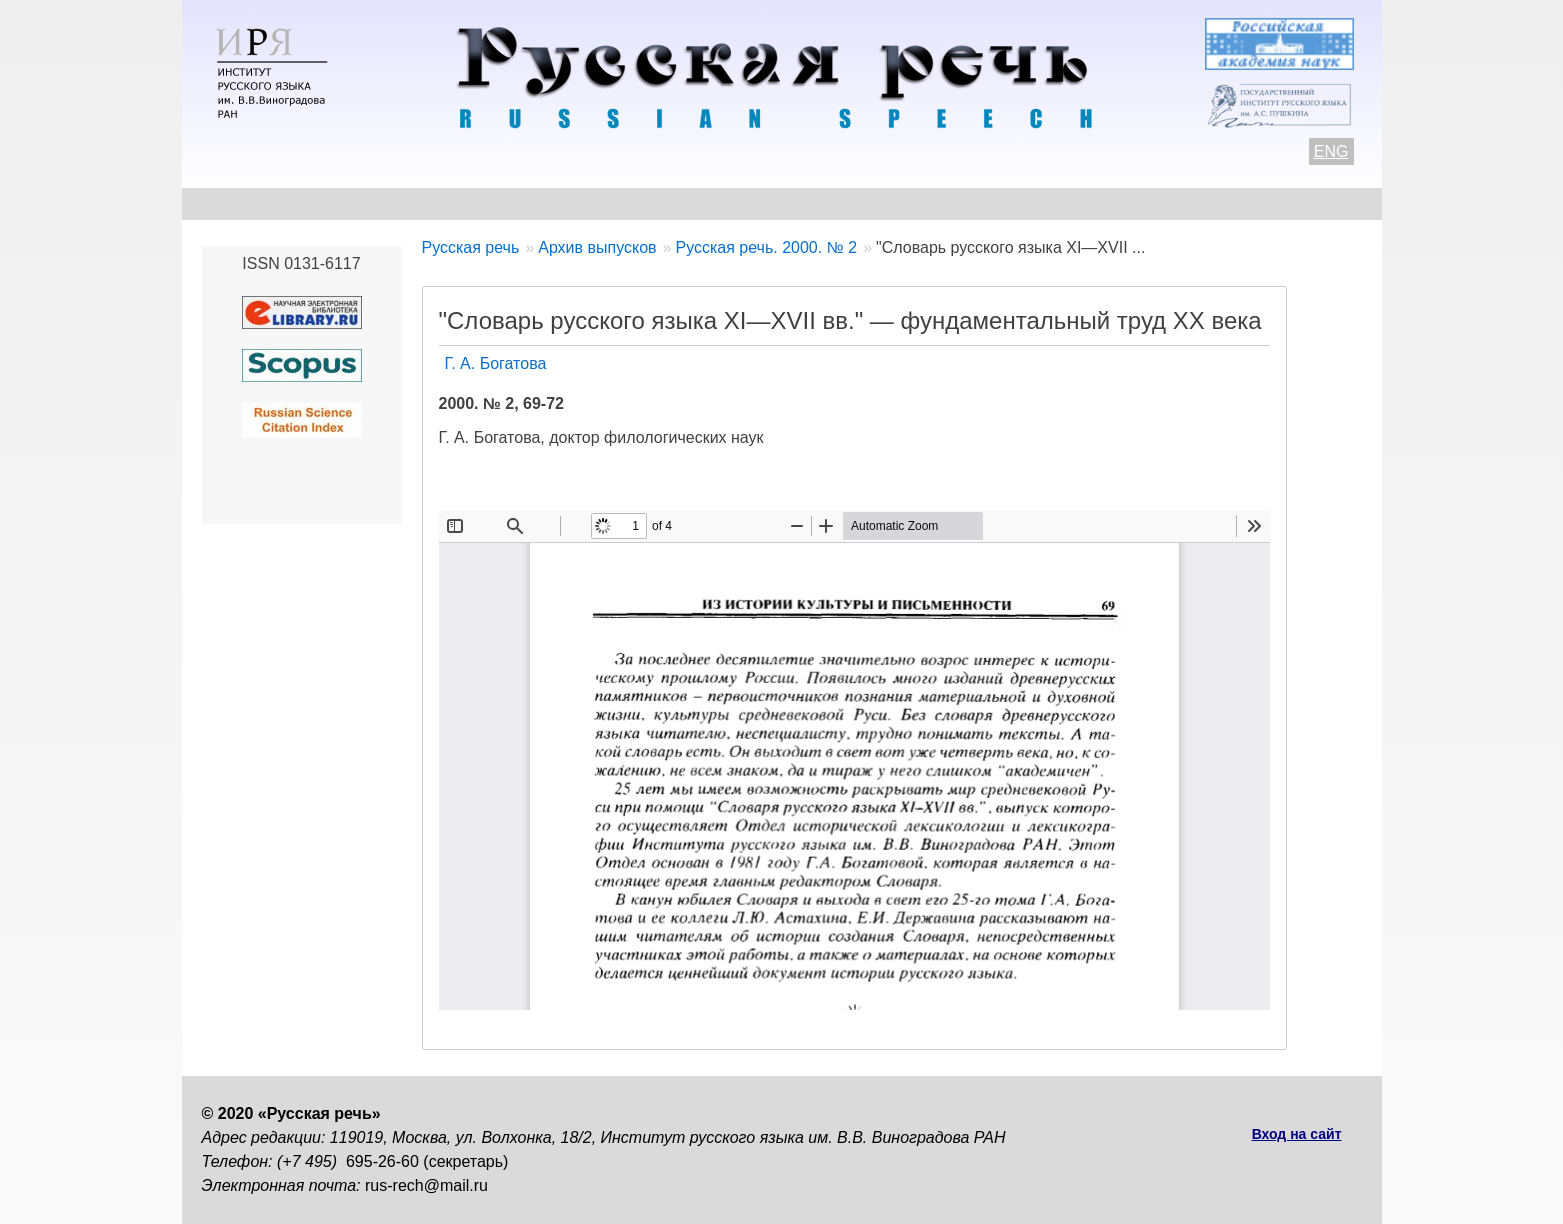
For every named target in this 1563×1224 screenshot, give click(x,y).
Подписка (1145, 203)
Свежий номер (607, 203)
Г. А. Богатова (496, 363)
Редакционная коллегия (972, 203)
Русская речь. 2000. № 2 (766, 247)
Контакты (363, 203)
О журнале (244, 203)
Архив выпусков (771, 203)
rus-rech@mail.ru (426, 1185)
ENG (1331, 151)
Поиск (1248, 203)
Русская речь (471, 247)
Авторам (475, 203)
